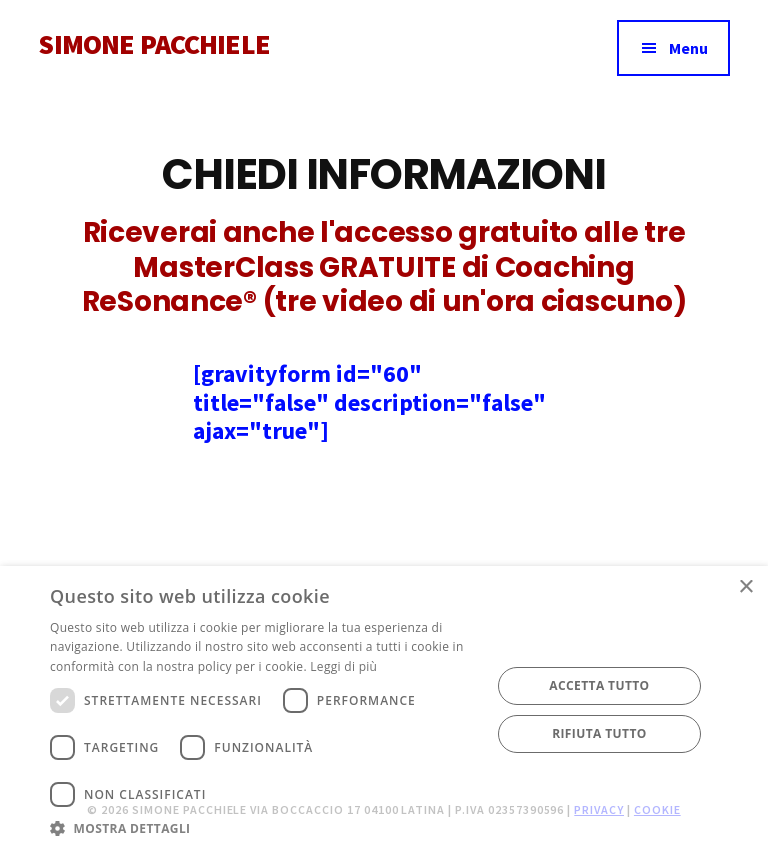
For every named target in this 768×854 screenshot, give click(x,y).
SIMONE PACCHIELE (154, 44)
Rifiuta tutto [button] (599, 733)
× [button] (745, 587)
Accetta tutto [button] (599, 685)
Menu (688, 48)
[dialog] (384, 710)
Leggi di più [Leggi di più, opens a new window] (343, 666)
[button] (264, 828)
